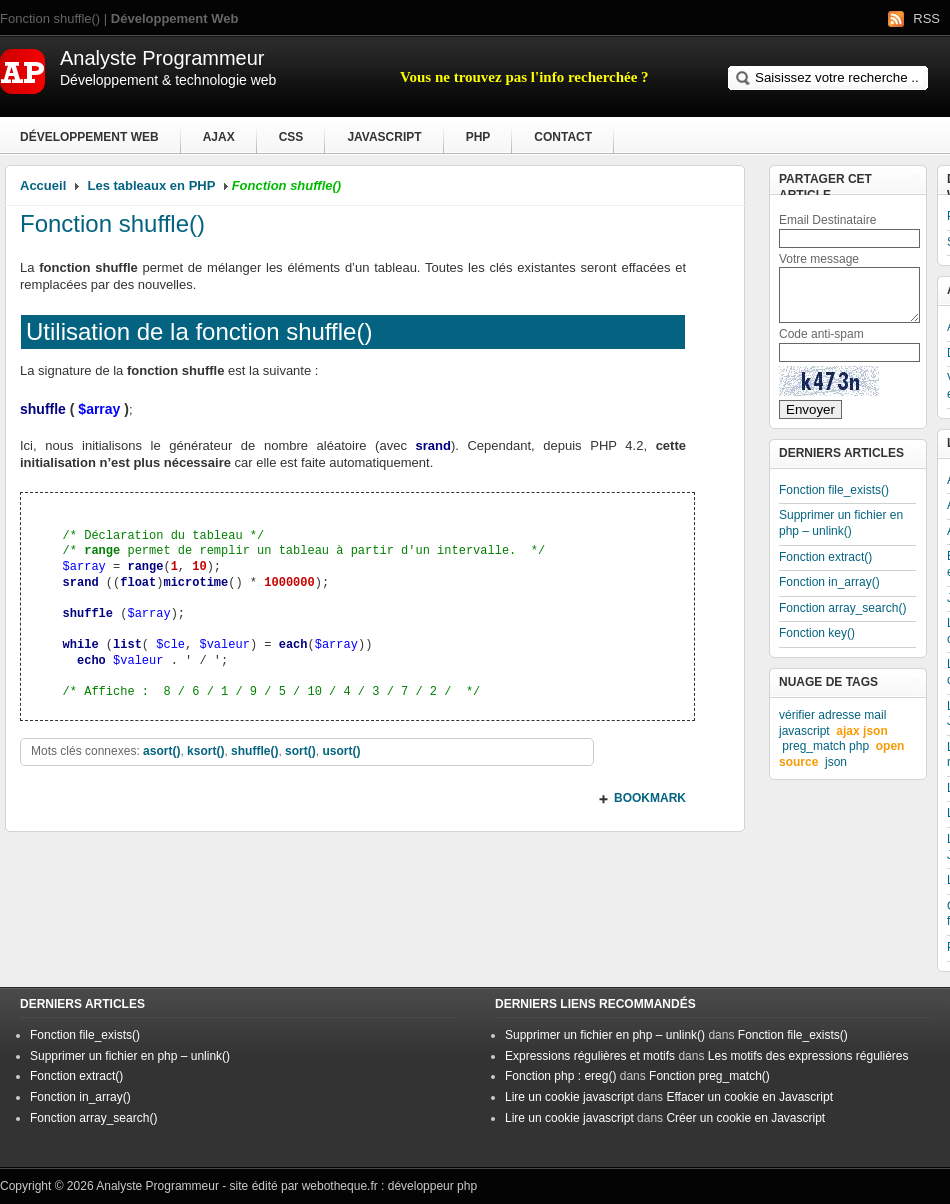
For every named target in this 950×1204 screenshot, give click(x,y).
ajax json (861, 731)
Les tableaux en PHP (152, 185)
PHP (478, 137)
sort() (300, 751)
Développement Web (89, 137)
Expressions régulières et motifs (590, 1056)
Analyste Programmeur (157, 1186)
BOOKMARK (650, 798)
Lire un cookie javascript (569, 1097)
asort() (161, 751)
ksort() (205, 751)
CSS (291, 137)
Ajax (219, 137)
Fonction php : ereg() (560, 1076)
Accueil (43, 185)
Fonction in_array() (829, 582)
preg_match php (825, 746)
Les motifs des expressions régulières (808, 1056)
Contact (563, 137)
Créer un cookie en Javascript (745, 1118)
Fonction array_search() (842, 608)
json (836, 762)
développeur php (432, 1186)
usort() (341, 751)
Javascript (384, 137)
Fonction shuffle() (112, 223)
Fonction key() (817, 633)
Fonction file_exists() (834, 490)
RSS (926, 18)
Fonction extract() (825, 557)
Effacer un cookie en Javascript (749, 1097)
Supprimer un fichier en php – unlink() (841, 523)
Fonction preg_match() (709, 1076)
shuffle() (254, 751)
